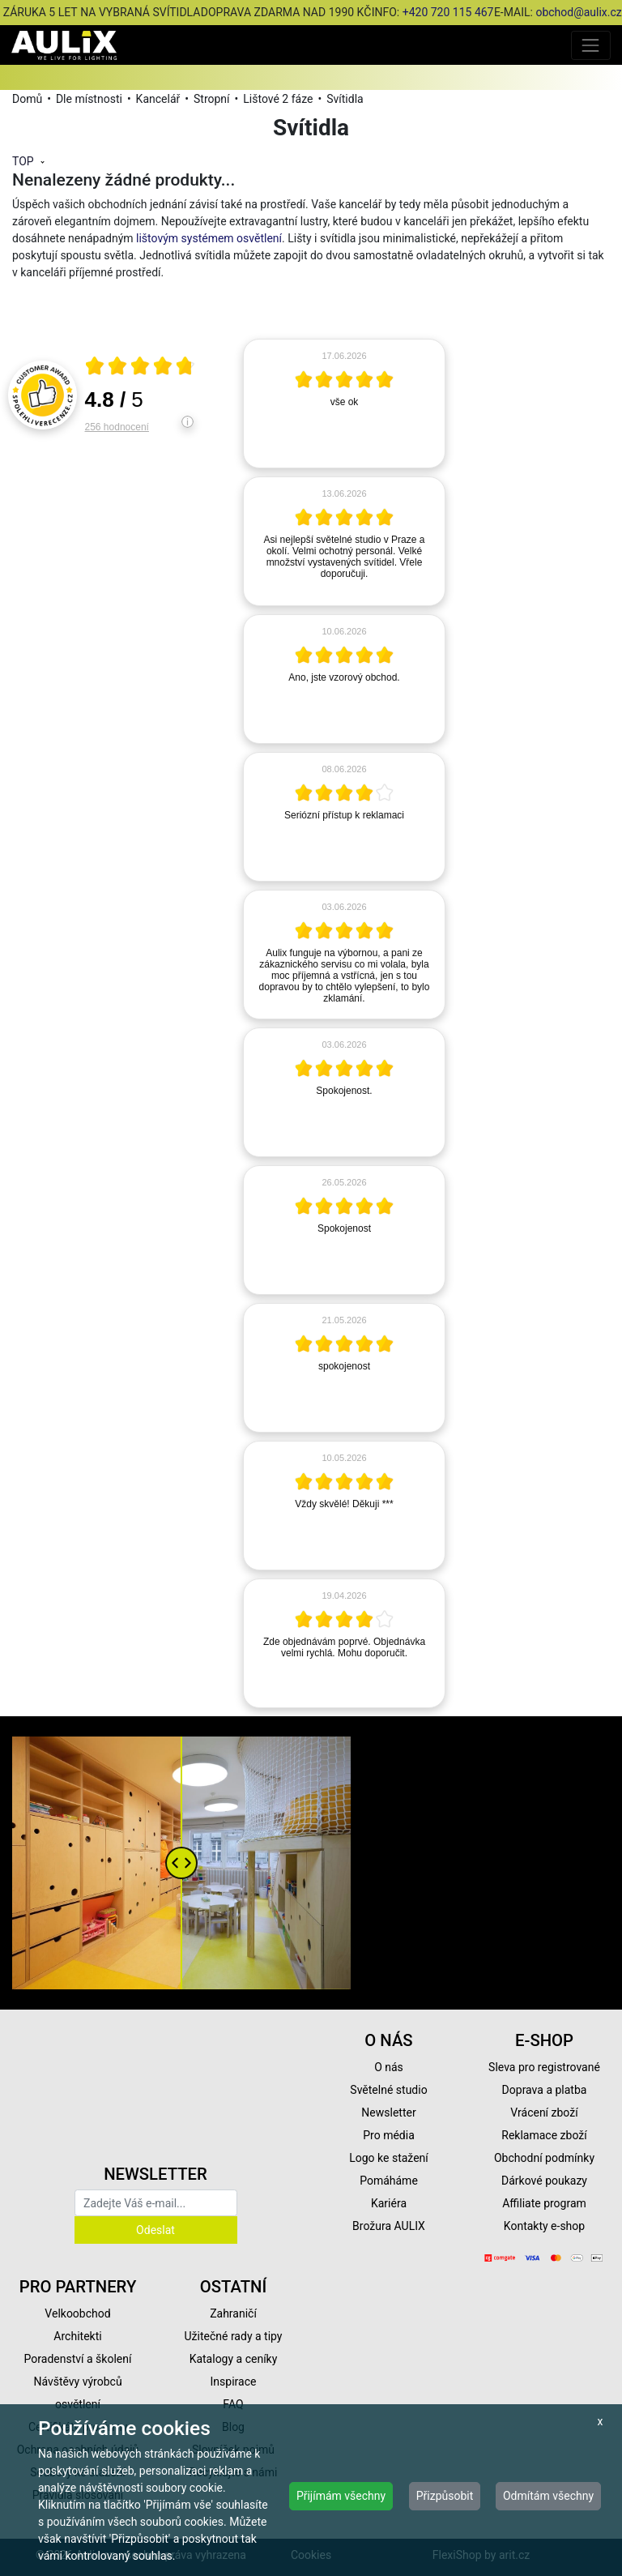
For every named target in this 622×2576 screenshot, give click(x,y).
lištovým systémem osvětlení (209, 238)
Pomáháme (389, 2180)
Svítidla (344, 98)
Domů (27, 98)
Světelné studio (388, 2089)
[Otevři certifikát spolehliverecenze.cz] (140, 368)
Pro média (389, 2135)
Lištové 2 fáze (278, 98)
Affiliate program (544, 2203)
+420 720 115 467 (448, 12)
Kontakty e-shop (544, 2225)
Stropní (212, 98)
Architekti (77, 2336)
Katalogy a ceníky (234, 2358)
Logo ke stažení (388, 2157)
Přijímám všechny (341, 2495)
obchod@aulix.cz (578, 12)
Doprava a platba (544, 2089)
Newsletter (388, 2112)
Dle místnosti (89, 98)
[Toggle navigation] (591, 45)
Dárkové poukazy (544, 2180)
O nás (388, 2067)
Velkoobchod (77, 2313)
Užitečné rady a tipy (234, 2336)
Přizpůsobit (445, 2495)
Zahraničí (233, 2313)
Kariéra (389, 2203)
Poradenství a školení (78, 2358)
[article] (344, 403)
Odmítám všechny (548, 2495)
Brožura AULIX (388, 2225)
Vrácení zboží (543, 2112)
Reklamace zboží (543, 2135)
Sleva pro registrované (544, 2067)
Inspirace (234, 2381)
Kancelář (158, 98)
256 (117, 427)
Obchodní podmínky (544, 2157)
